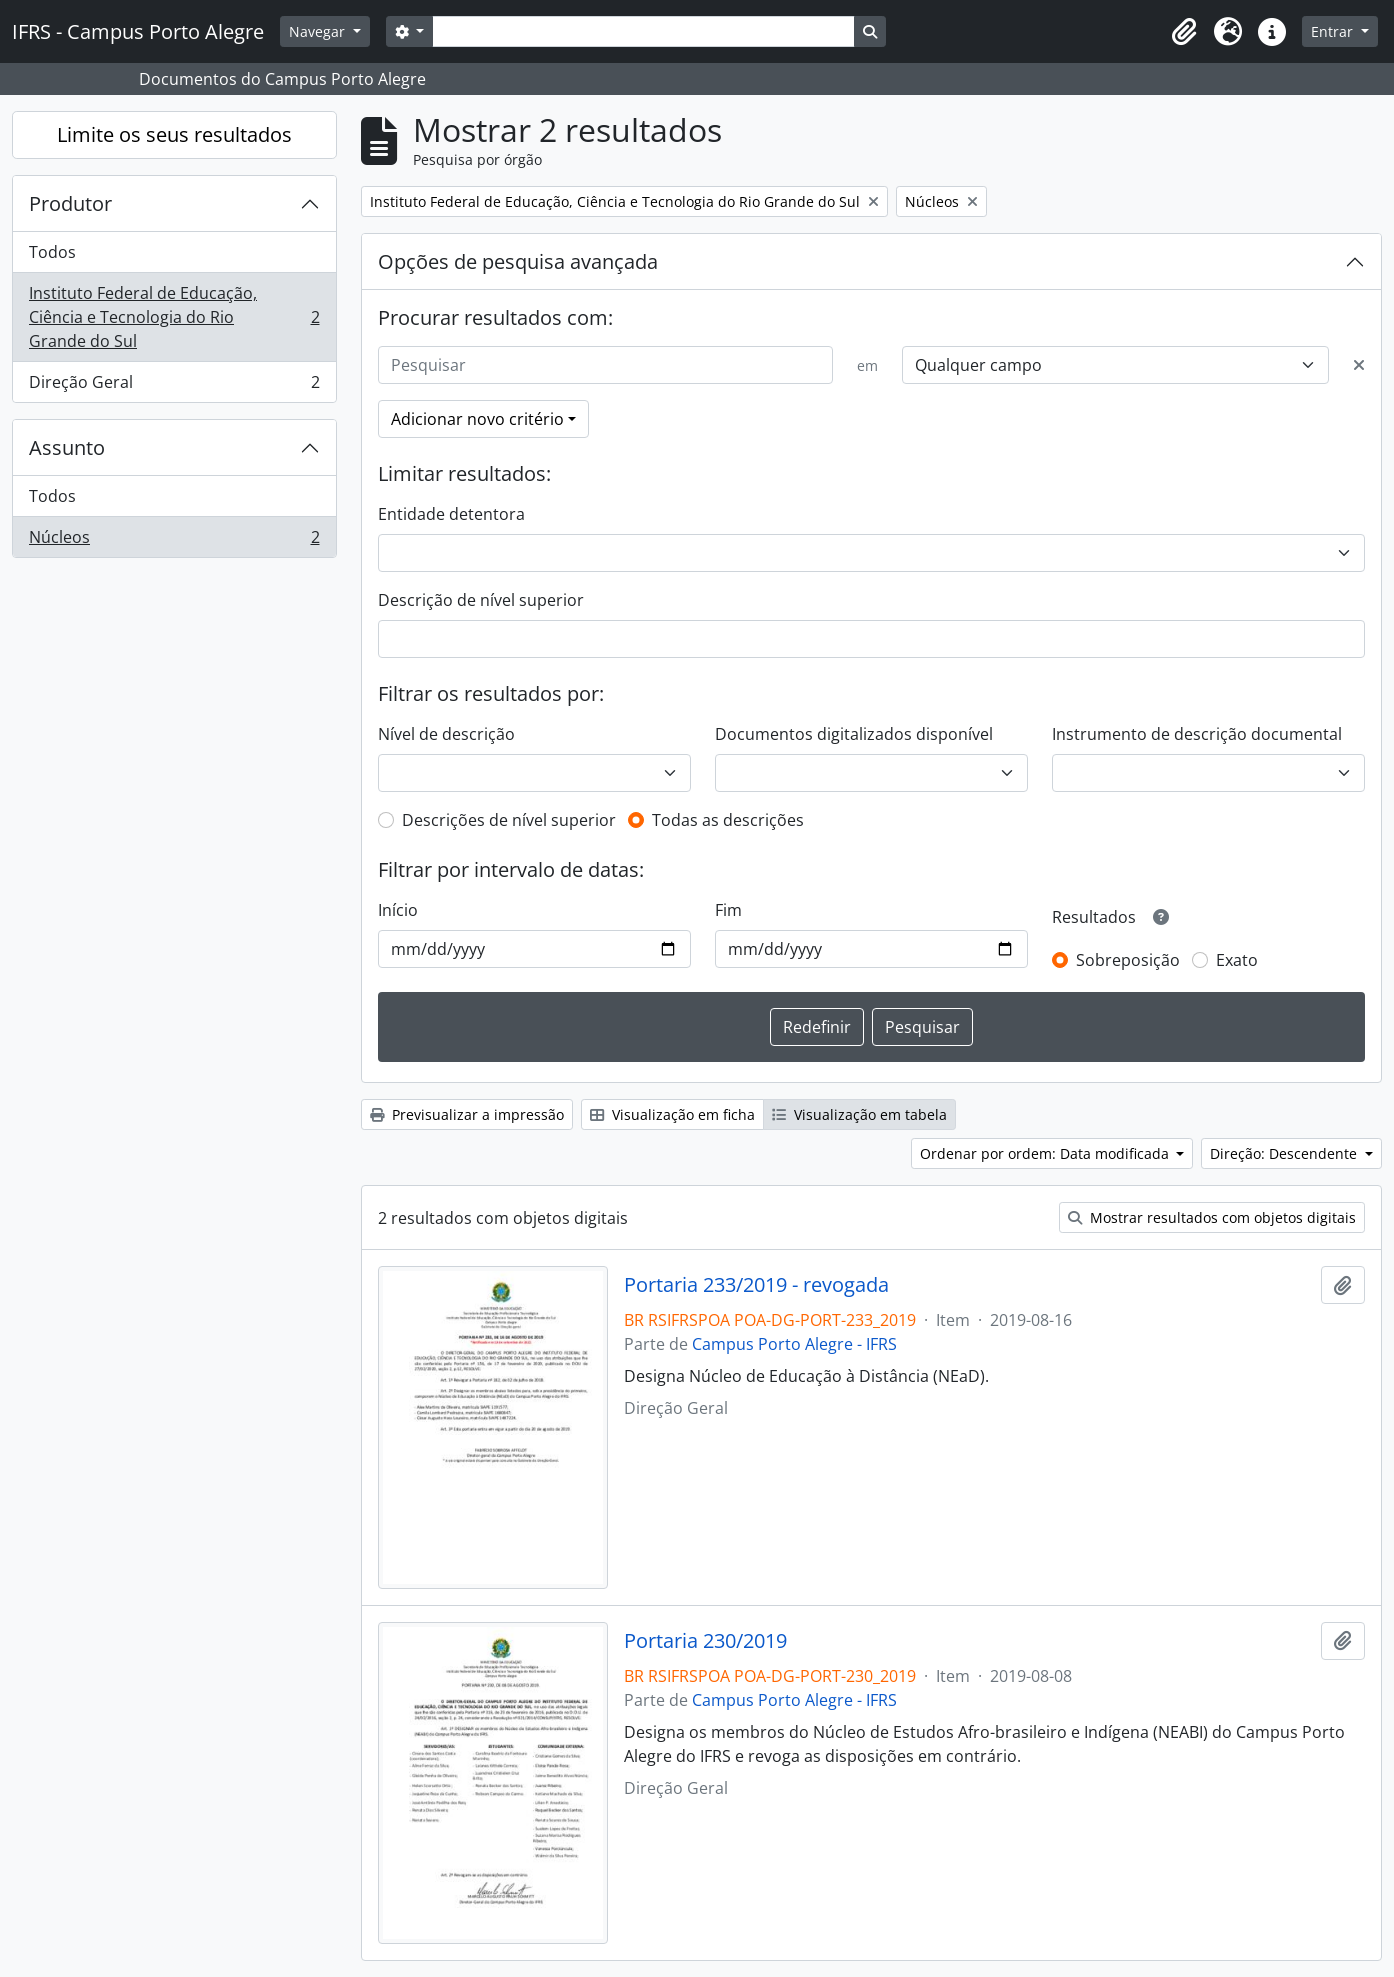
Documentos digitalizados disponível (854, 734)
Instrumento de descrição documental (1197, 734)
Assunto (67, 447)
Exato (1237, 960)
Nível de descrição (446, 734)
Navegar (319, 31)
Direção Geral (174, 386)
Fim (728, 910)
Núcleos (174, 541)
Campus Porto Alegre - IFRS (794, 1344)
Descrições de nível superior (509, 820)
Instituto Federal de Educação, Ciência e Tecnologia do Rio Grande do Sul (174, 317)
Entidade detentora (451, 514)
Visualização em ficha (672, 1114)
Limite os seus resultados (174, 134)
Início (398, 910)
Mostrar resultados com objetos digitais (1212, 1217)
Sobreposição (1128, 960)
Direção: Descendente (1285, 1153)
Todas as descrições (728, 820)
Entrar (1334, 31)
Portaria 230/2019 (705, 1641)
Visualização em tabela (859, 1114)
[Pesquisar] (606, 365)
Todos (52, 252)
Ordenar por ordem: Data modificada (1046, 1153)
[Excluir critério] (1359, 365)
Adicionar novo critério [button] (477, 419)
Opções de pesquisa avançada (518, 261)
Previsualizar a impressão (467, 1114)
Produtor (70, 203)
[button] (1184, 32)
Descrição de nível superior (481, 600)
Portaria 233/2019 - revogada (756, 1285)
